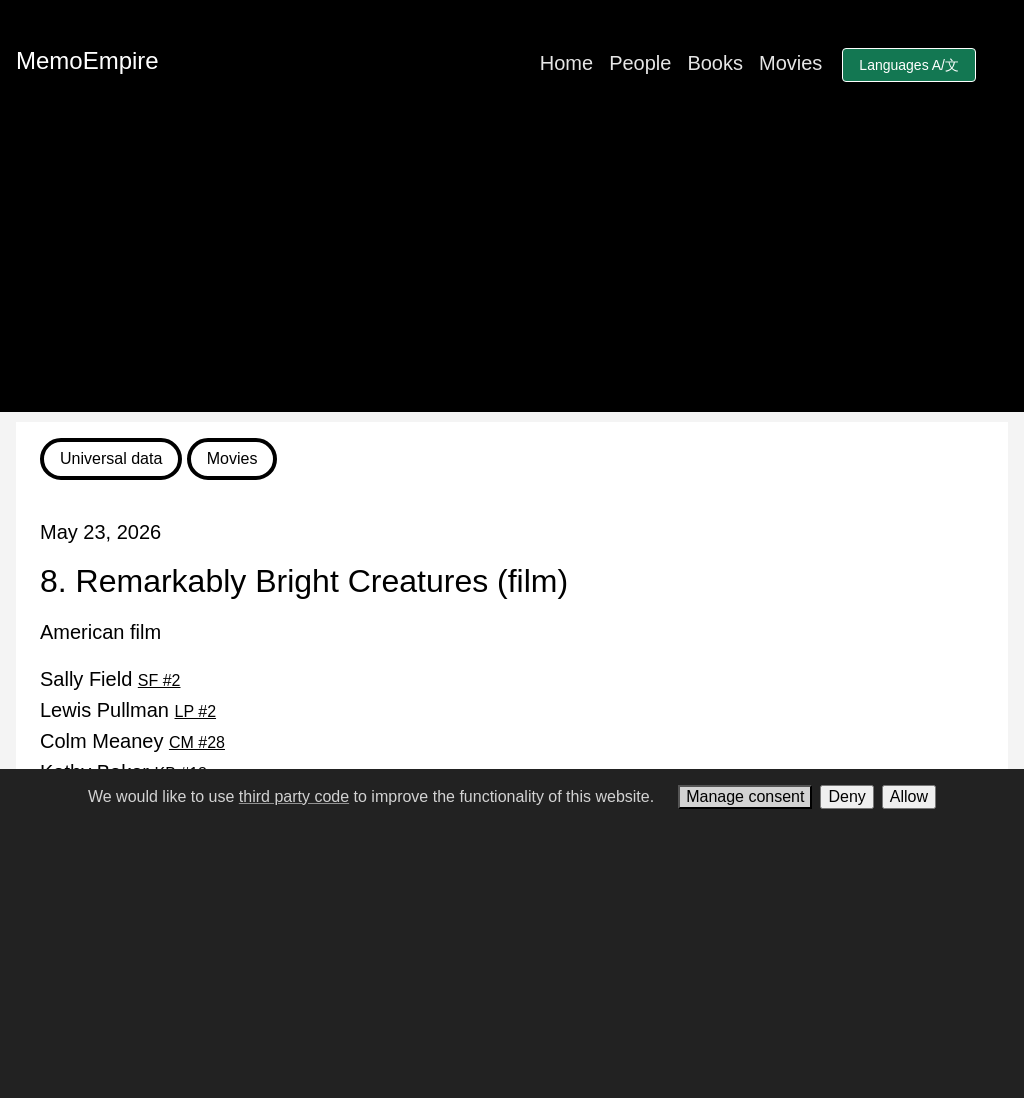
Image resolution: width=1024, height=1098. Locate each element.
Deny (846, 796)
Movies (790, 63)
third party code (294, 796)
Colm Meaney (132, 741)
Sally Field (110, 679)
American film (100, 632)
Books (715, 63)
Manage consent (745, 796)
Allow (909, 796)
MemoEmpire (87, 60)
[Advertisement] (512, 272)
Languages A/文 (909, 65)
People (640, 63)
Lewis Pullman (128, 710)
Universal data (111, 458)
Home (566, 63)
